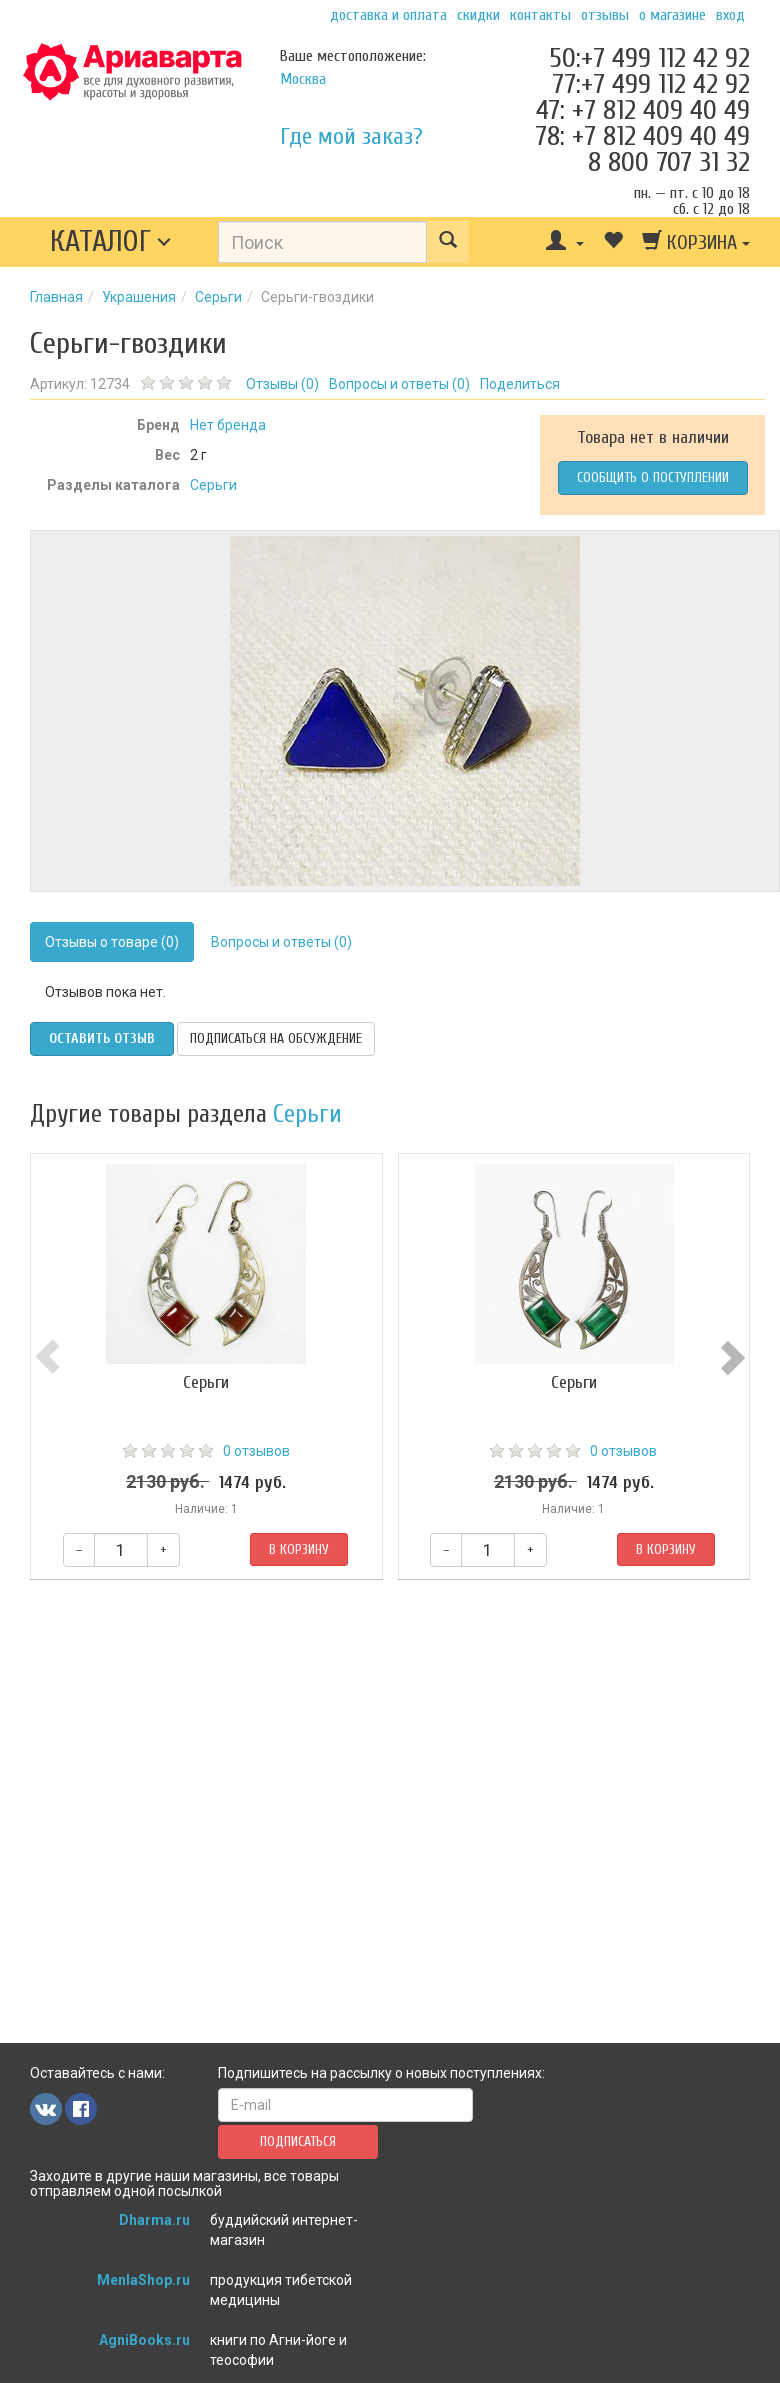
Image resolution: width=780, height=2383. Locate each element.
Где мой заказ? (351, 136)
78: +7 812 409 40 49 (642, 136)
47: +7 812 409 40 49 (643, 110)
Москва (303, 79)
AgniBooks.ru (144, 2340)
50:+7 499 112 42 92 (649, 58)
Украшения (139, 297)
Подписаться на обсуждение (276, 1038)
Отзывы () (282, 384)
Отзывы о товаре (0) (112, 942)
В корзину (299, 1549)
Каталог (100, 241)
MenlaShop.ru (143, 2280)
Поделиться (520, 384)
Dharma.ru (154, 2220)
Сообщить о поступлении (653, 477)
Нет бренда (228, 425)
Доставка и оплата (388, 15)
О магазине (672, 15)
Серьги (218, 297)
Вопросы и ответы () (399, 384)
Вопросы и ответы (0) (281, 942)
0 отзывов (256, 1451)
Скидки (478, 15)
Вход (730, 15)
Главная (56, 297)
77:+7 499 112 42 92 (651, 84)
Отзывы (605, 15)
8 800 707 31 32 (669, 162)
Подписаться (298, 2141)
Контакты (540, 15)
